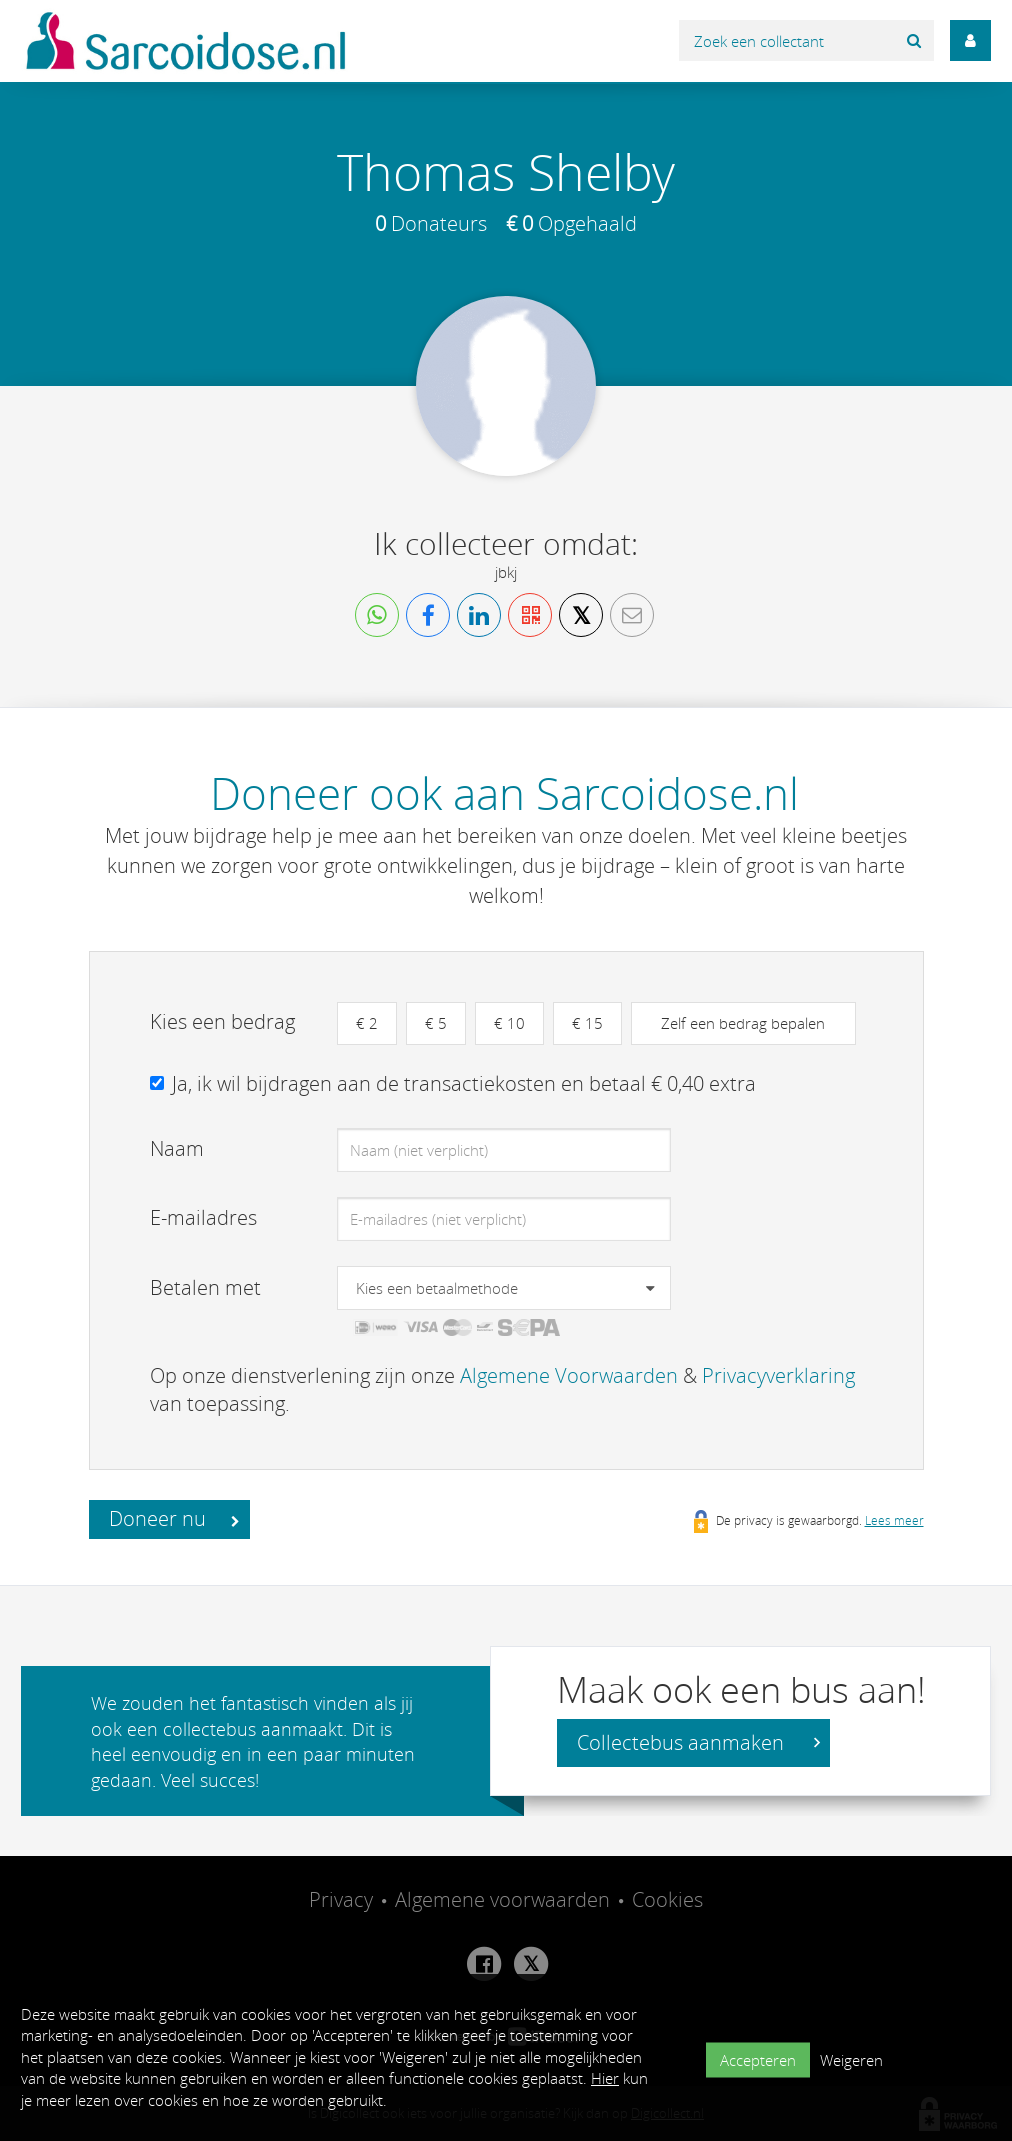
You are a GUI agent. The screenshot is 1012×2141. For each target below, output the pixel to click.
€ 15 (587, 1023)
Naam (177, 1148)
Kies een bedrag (222, 1021)
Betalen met (205, 1287)
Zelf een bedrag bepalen (743, 1023)
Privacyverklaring (778, 1375)
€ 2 (367, 1023)
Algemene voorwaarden (502, 1899)
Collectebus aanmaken (698, 1742)
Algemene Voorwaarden (569, 1375)
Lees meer (894, 1520)
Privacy (341, 1899)
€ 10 (509, 1023)
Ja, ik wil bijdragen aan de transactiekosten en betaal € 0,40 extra (464, 1083)
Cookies (667, 1899)
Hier (605, 2078)
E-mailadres (203, 1217)
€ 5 (436, 1023)
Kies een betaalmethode (437, 1288)
